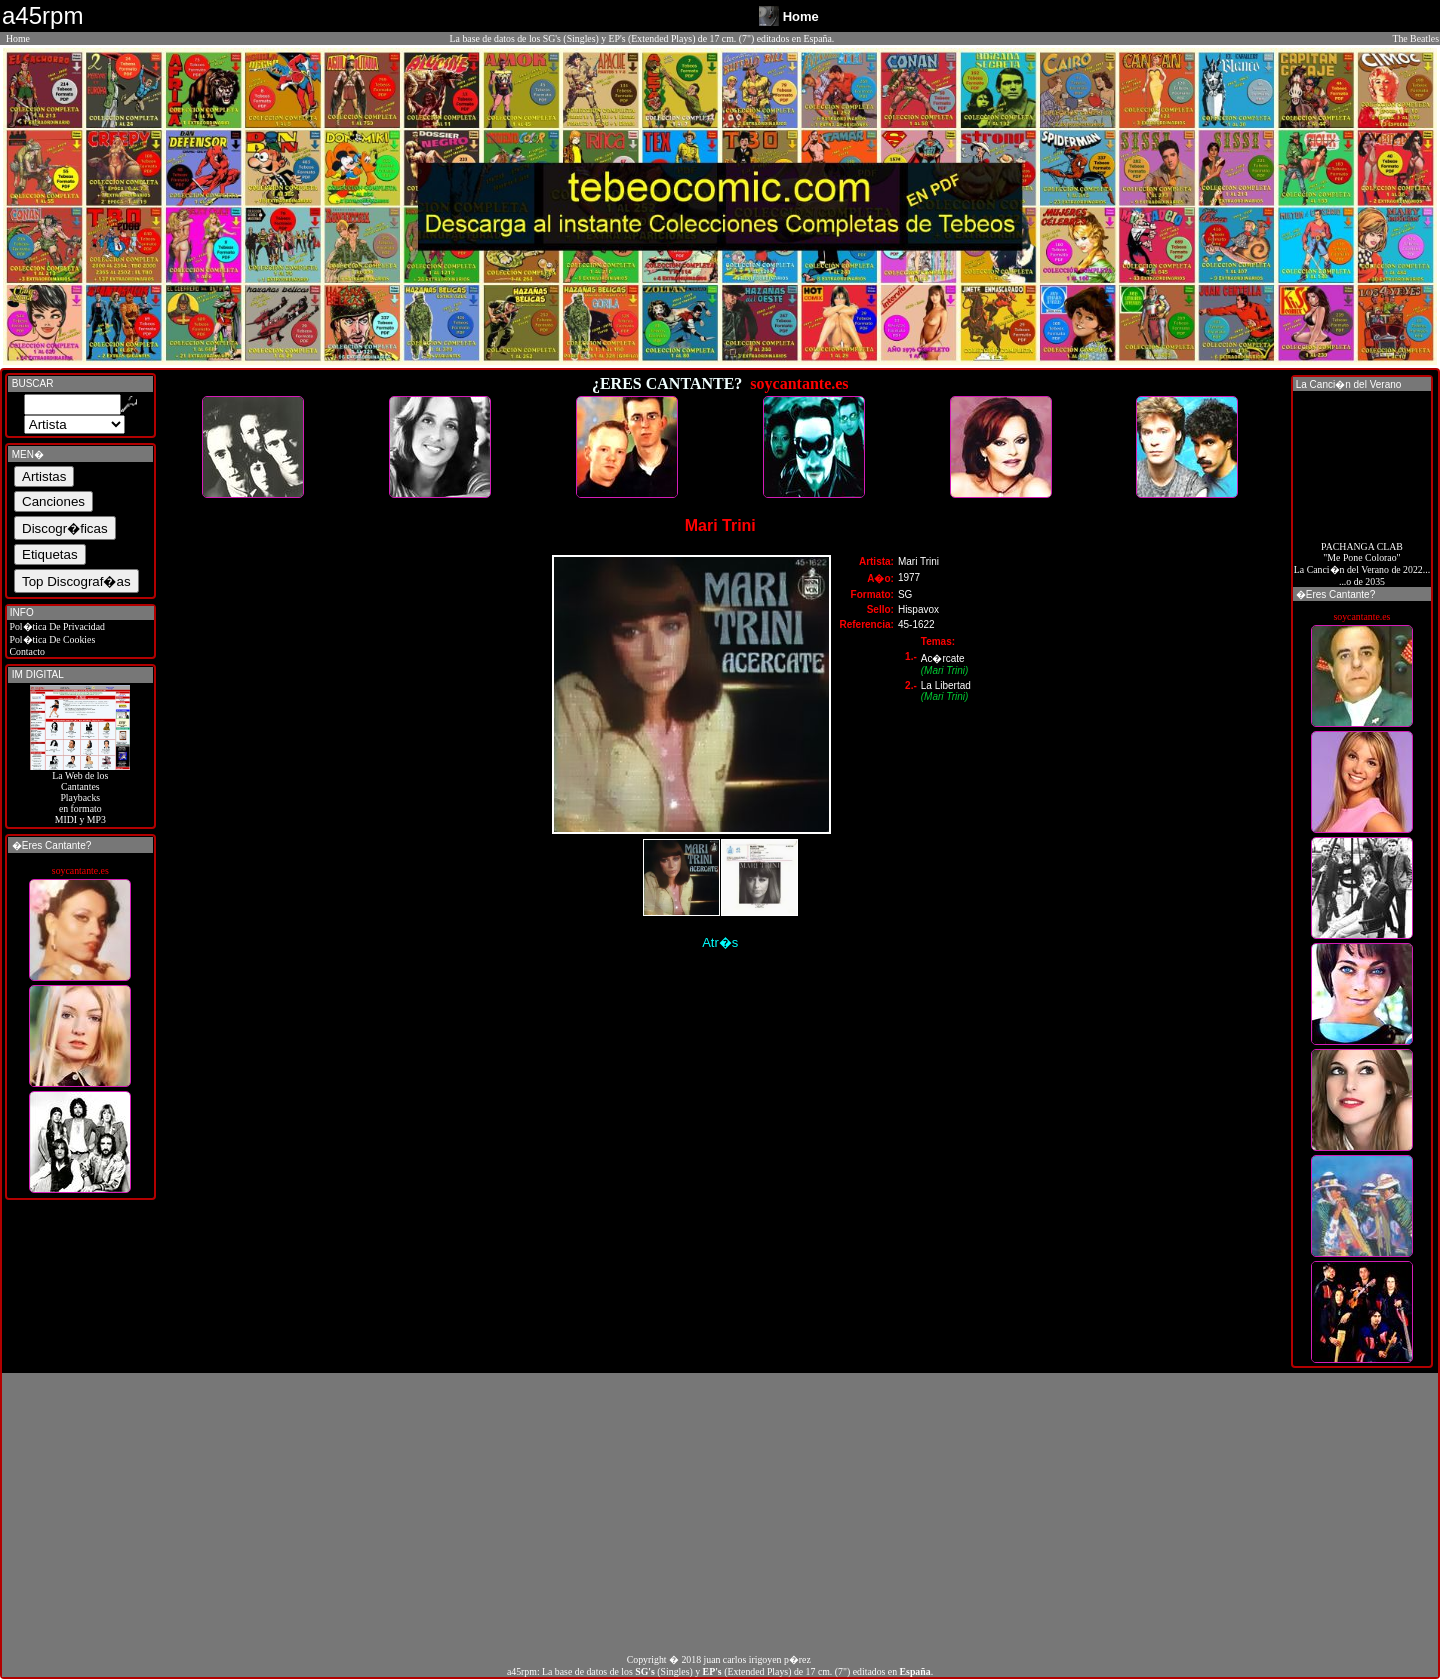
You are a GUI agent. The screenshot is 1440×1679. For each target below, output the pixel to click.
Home (18, 38)
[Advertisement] (720, 1513)
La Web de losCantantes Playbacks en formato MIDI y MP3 (80, 793)
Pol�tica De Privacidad (56, 626)
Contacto (26, 651)
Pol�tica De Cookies (51, 639)
